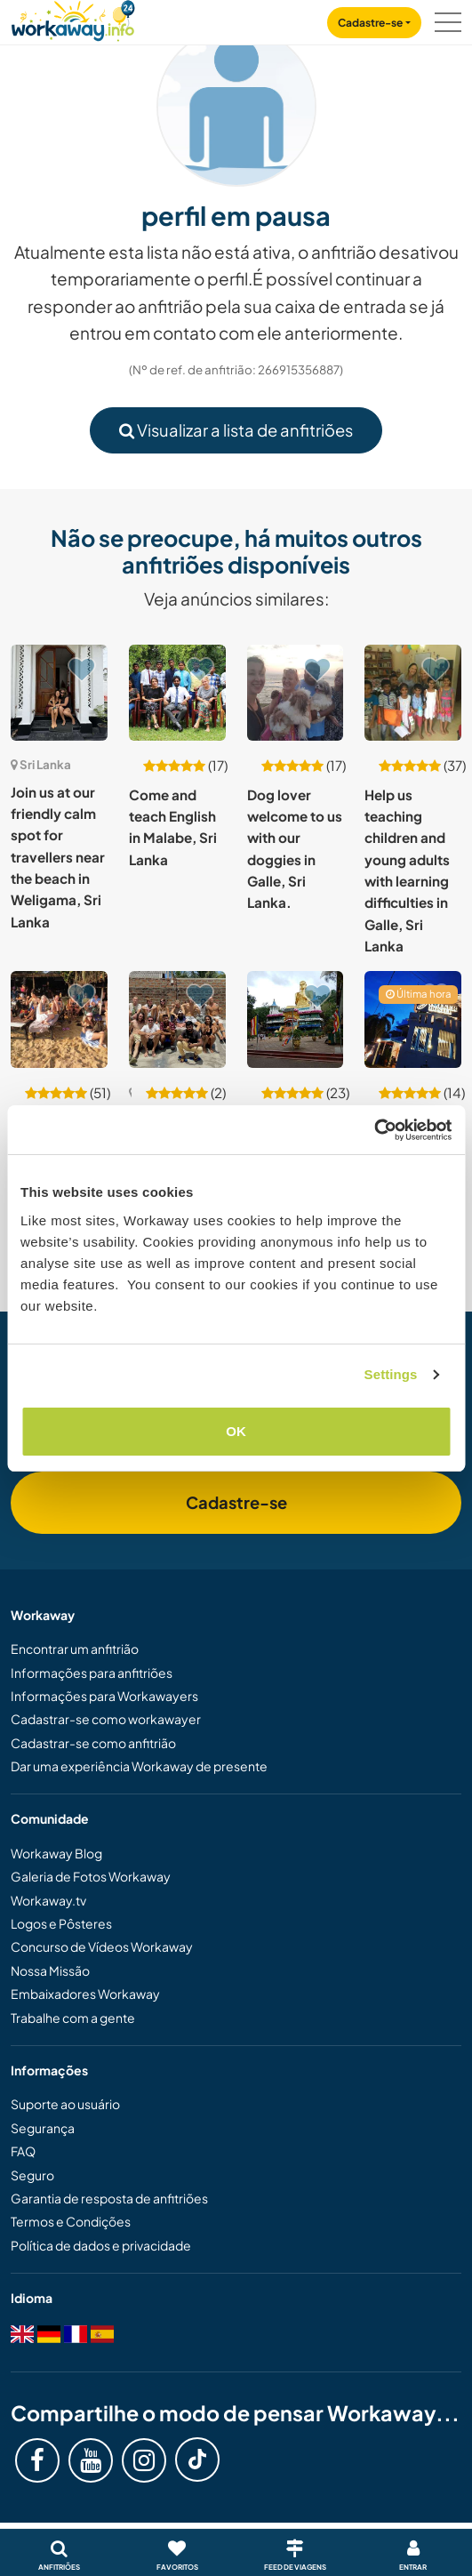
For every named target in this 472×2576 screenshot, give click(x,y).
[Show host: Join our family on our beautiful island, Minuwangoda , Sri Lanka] (295, 1019)
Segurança (43, 2128)
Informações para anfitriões (91, 1673)
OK (236, 1431)
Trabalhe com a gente (73, 2018)
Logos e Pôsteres (61, 1923)
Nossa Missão (50, 1970)
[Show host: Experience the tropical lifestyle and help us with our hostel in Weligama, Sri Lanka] (412, 1019)
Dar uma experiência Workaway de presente (139, 1766)
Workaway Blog (56, 1853)
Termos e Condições (71, 2221)
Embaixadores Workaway (85, 1994)
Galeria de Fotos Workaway (91, 1876)
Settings (391, 1374)
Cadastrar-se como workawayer (106, 1719)
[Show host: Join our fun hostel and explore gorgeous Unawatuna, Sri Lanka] (59, 1019)
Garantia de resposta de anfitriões (109, 2198)
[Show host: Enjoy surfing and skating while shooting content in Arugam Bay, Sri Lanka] (177, 1019)
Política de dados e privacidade (101, 2245)
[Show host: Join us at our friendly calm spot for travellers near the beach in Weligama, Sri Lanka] (59, 693)
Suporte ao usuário (65, 2104)
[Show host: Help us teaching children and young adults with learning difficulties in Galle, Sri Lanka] (412, 693)
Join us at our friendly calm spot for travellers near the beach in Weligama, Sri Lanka (58, 856)
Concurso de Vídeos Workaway (102, 1946)
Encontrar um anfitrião (75, 1649)
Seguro (32, 2175)
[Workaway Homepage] (73, 18)
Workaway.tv (48, 1900)
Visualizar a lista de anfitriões (236, 430)
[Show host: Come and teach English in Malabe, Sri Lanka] (177, 693)
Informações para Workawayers (104, 1696)
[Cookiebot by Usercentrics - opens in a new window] (374, 1130)
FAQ (23, 2151)
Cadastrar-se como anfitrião (93, 1743)
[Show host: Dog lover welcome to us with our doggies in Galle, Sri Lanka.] (295, 693)
